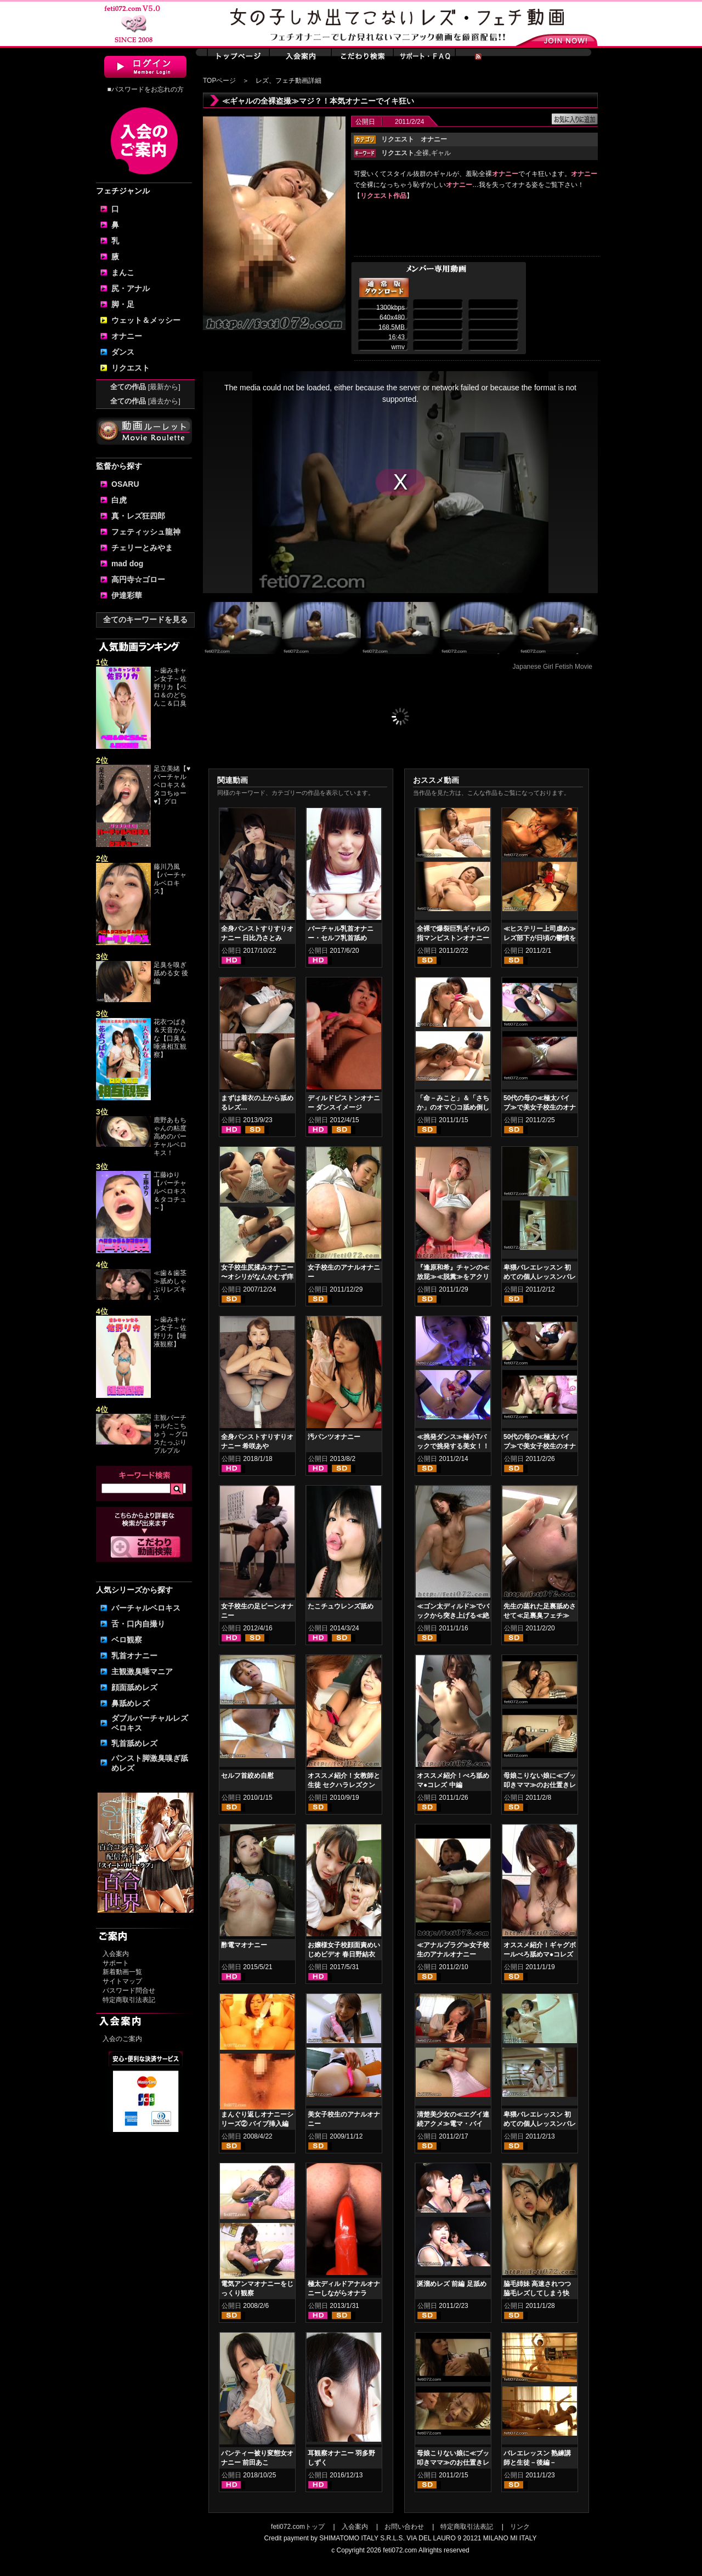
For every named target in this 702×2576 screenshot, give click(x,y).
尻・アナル (130, 288)
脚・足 (122, 304)
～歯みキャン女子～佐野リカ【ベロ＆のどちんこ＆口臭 (170, 687)
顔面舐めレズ (134, 1687)
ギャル (441, 153)
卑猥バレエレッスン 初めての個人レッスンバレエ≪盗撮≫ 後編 (539, 2124)
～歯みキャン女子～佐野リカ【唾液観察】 (170, 1332)
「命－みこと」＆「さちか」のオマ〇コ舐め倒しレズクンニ (453, 1107)
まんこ (122, 272)
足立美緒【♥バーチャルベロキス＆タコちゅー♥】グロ (172, 785)
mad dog (127, 563)
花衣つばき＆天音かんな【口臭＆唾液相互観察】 (170, 1038)
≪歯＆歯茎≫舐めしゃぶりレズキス (170, 1285)
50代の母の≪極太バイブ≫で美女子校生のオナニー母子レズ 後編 (539, 1446)
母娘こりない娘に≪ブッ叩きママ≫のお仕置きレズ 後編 (453, 2462)
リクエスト (130, 367)
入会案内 (116, 1954)
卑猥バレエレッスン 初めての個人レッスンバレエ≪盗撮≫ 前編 (539, 1277)
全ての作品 (145, 387)
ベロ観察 (126, 1639)
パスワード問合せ (129, 1990)
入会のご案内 (122, 2039)
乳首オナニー (134, 1655)
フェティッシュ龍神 (145, 531)
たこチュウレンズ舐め (340, 1606)
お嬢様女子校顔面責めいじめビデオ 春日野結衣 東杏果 (344, 1954)
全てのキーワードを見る (145, 619)
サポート (116, 1963)
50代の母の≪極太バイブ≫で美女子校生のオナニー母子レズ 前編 (539, 1107)
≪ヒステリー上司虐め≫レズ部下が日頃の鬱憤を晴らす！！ (539, 938)
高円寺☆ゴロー (138, 579)
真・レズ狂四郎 (138, 515)
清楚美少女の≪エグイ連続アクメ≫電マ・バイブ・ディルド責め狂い (453, 2124)
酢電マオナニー (244, 1945)
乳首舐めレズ (134, 1743)
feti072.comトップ (298, 2526)
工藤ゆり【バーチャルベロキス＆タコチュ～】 (170, 1191)
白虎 (119, 500)
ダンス (122, 352)
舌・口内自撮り (138, 1623)
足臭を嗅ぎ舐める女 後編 (171, 973)
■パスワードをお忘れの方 (145, 89)
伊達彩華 (126, 595)
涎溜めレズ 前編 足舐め (451, 2284)
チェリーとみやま (142, 547)
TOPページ (219, 80)
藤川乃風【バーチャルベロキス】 (170, 879)
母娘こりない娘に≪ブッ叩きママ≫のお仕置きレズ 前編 (539, 1785)
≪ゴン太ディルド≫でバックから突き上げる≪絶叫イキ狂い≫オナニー (453, 1615)
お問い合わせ (404, 2526)
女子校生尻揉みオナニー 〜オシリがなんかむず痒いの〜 (257, 1277)
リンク (520, 2526)
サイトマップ (122, 1981)
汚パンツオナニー (334, 1437)
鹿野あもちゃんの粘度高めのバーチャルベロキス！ (170, 1136)
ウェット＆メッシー (145, 320)
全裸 (422, 153)
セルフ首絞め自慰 (247, 1775)
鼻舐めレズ (130, 1703)
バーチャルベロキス (145, 1607)
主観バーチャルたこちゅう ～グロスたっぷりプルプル (171, 1434)
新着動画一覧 (122, 1972)
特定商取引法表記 (129, 2000)
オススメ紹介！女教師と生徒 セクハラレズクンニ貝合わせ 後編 (344, 1785)
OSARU (125, 484)
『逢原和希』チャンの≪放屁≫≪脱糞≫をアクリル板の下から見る (453, 1277)
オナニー (126, 336)
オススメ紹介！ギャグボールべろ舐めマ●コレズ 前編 (539, 1954)
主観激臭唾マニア (142, 1671)
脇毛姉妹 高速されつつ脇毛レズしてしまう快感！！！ (537, 2293)
